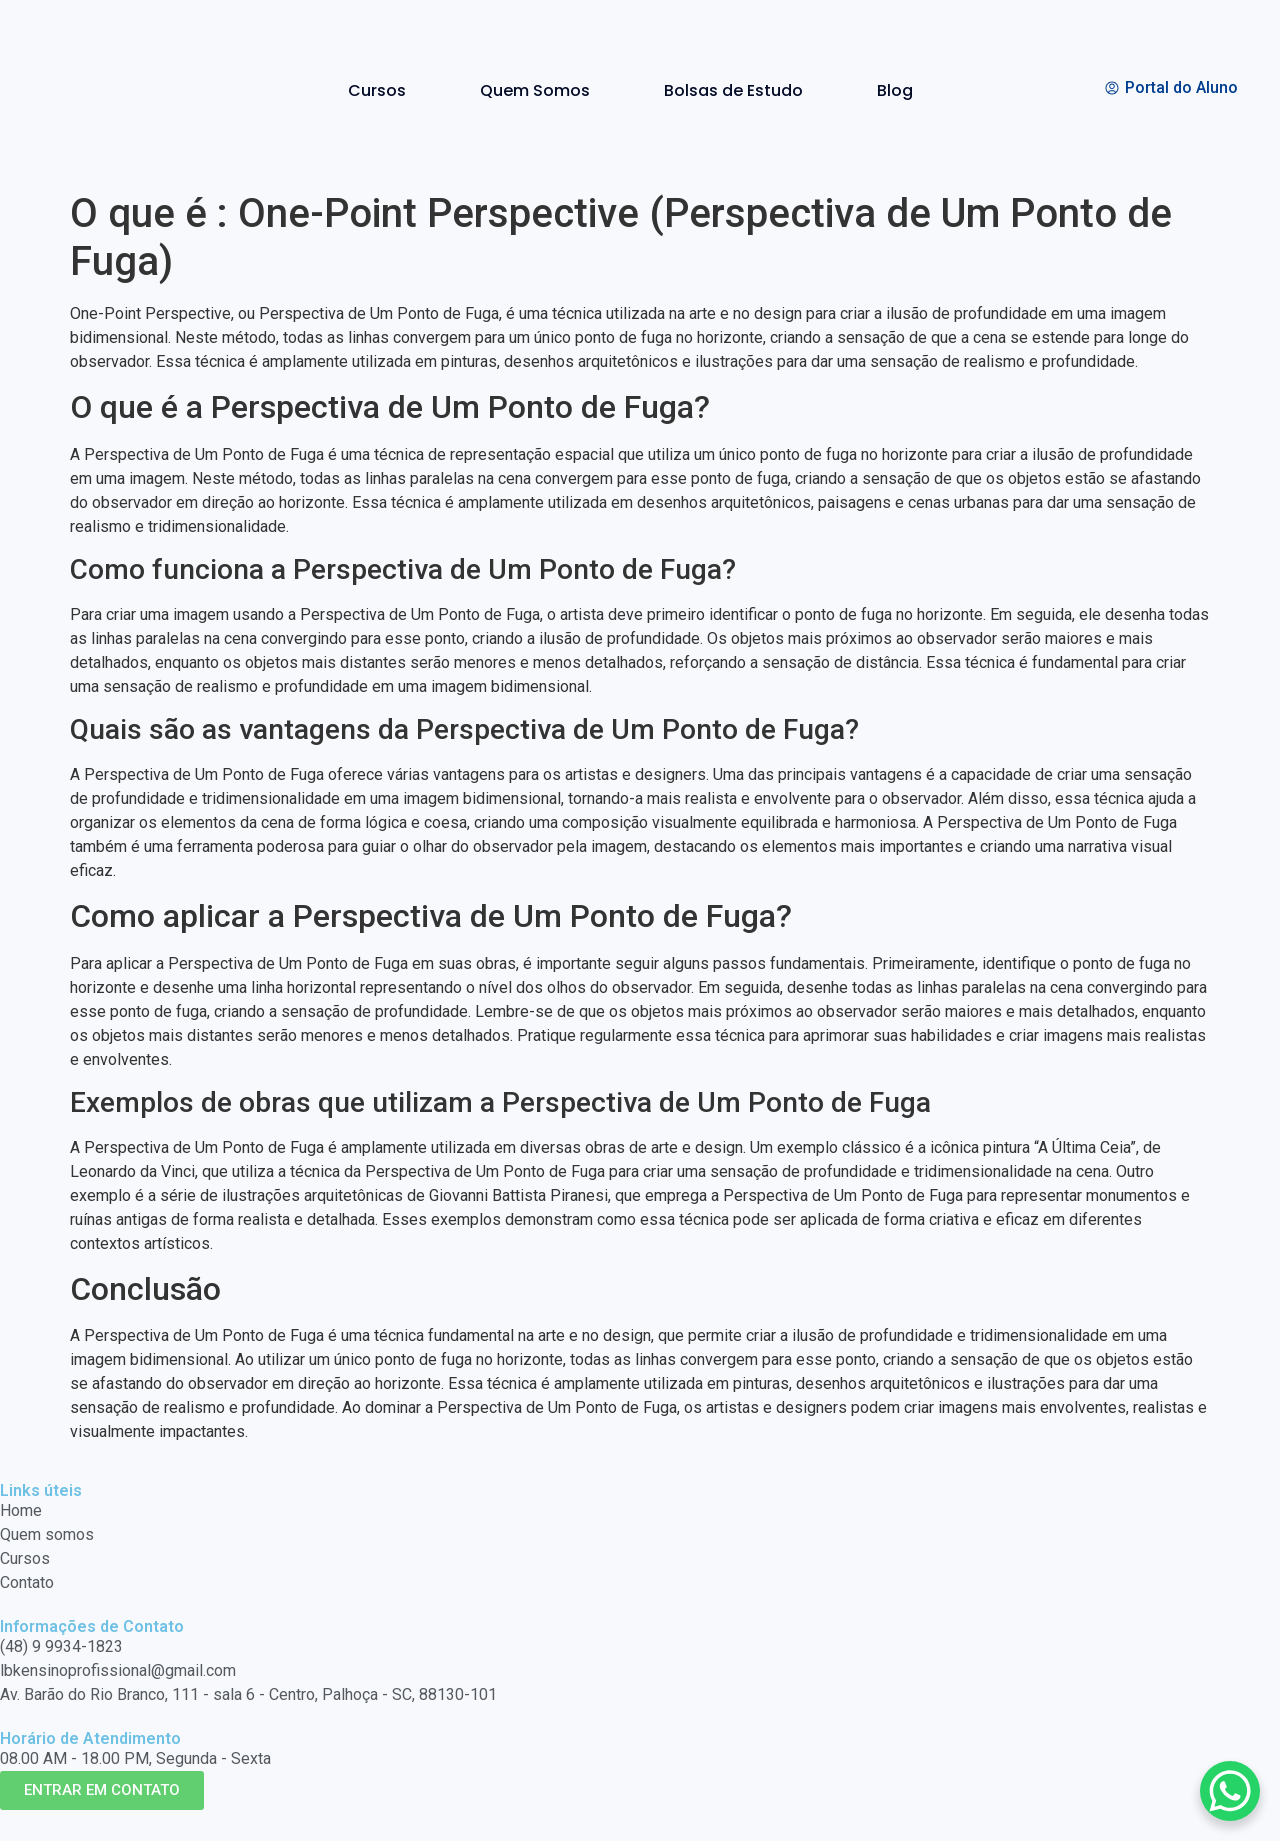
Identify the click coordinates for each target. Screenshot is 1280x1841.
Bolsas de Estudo (733, 90)
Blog (895, 90)
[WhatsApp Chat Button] (1230, 1791)
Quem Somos (535, 90)
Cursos (377, 90)
